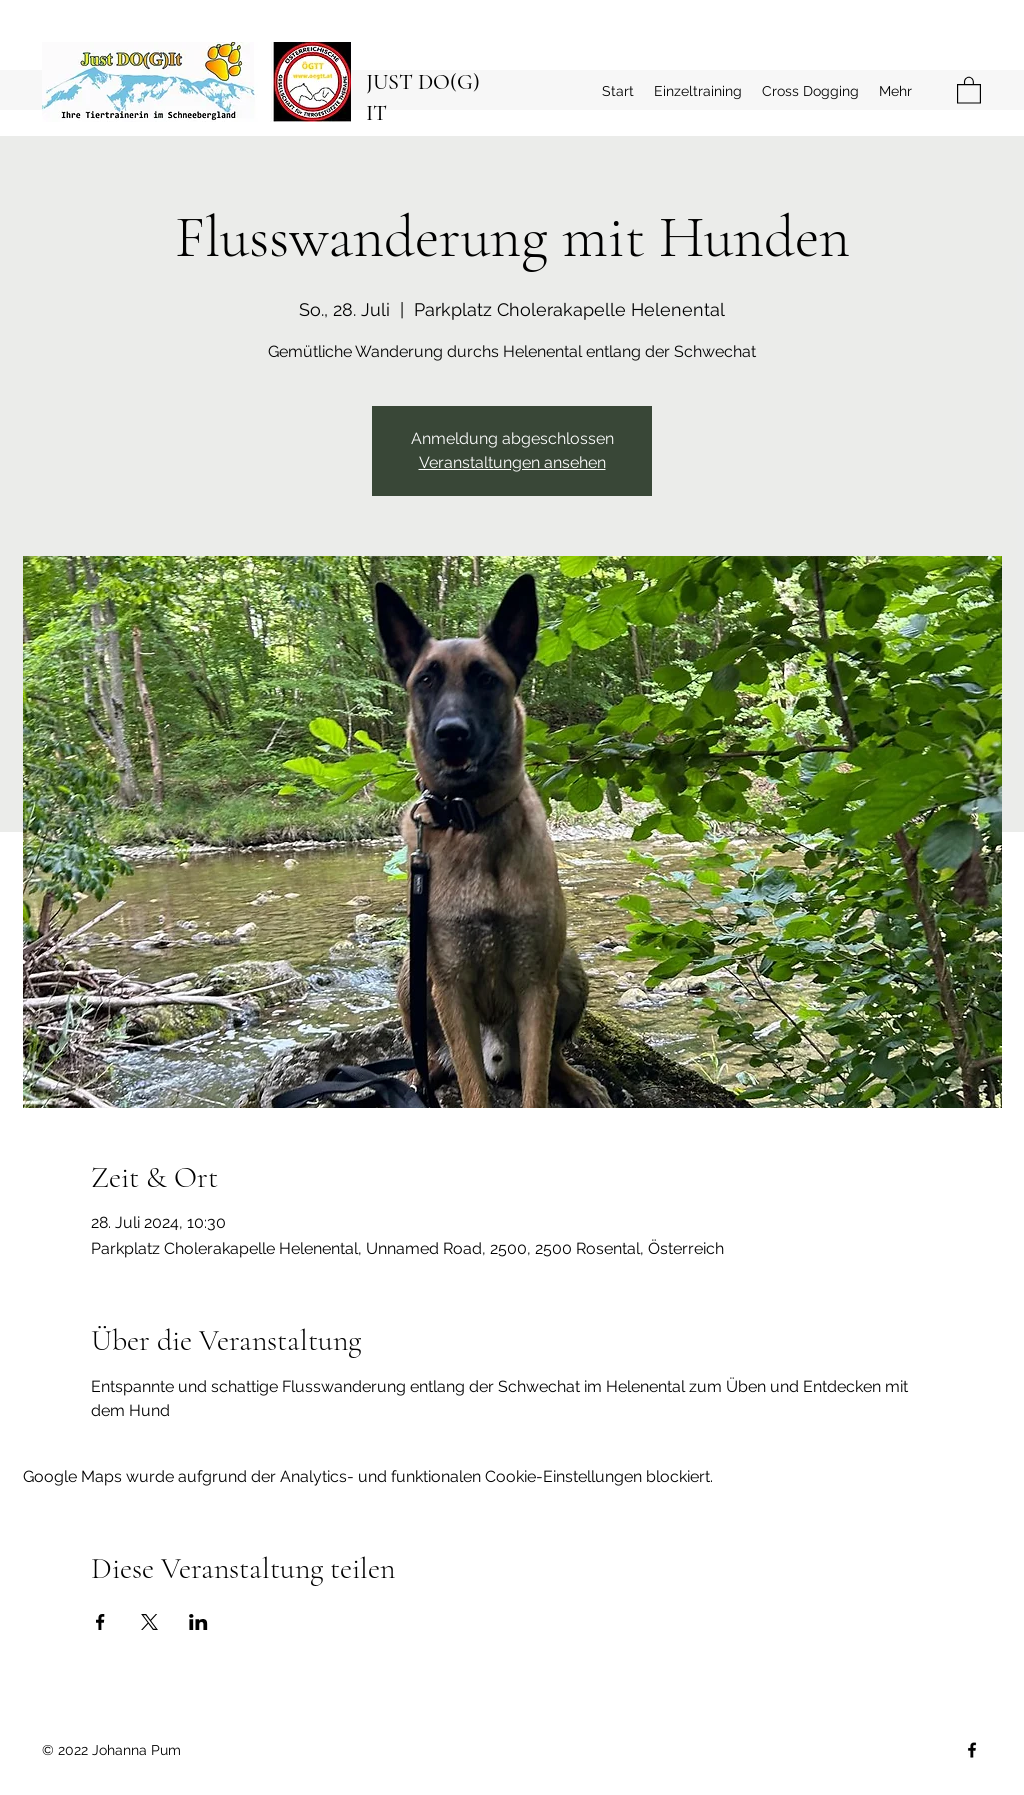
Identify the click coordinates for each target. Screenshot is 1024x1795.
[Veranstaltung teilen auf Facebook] (100, 1622)
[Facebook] (972, 1750)
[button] (969, 89)
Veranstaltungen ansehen (512, 462)
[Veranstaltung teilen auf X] (149, 1622)
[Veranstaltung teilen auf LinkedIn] (198, 1622)
